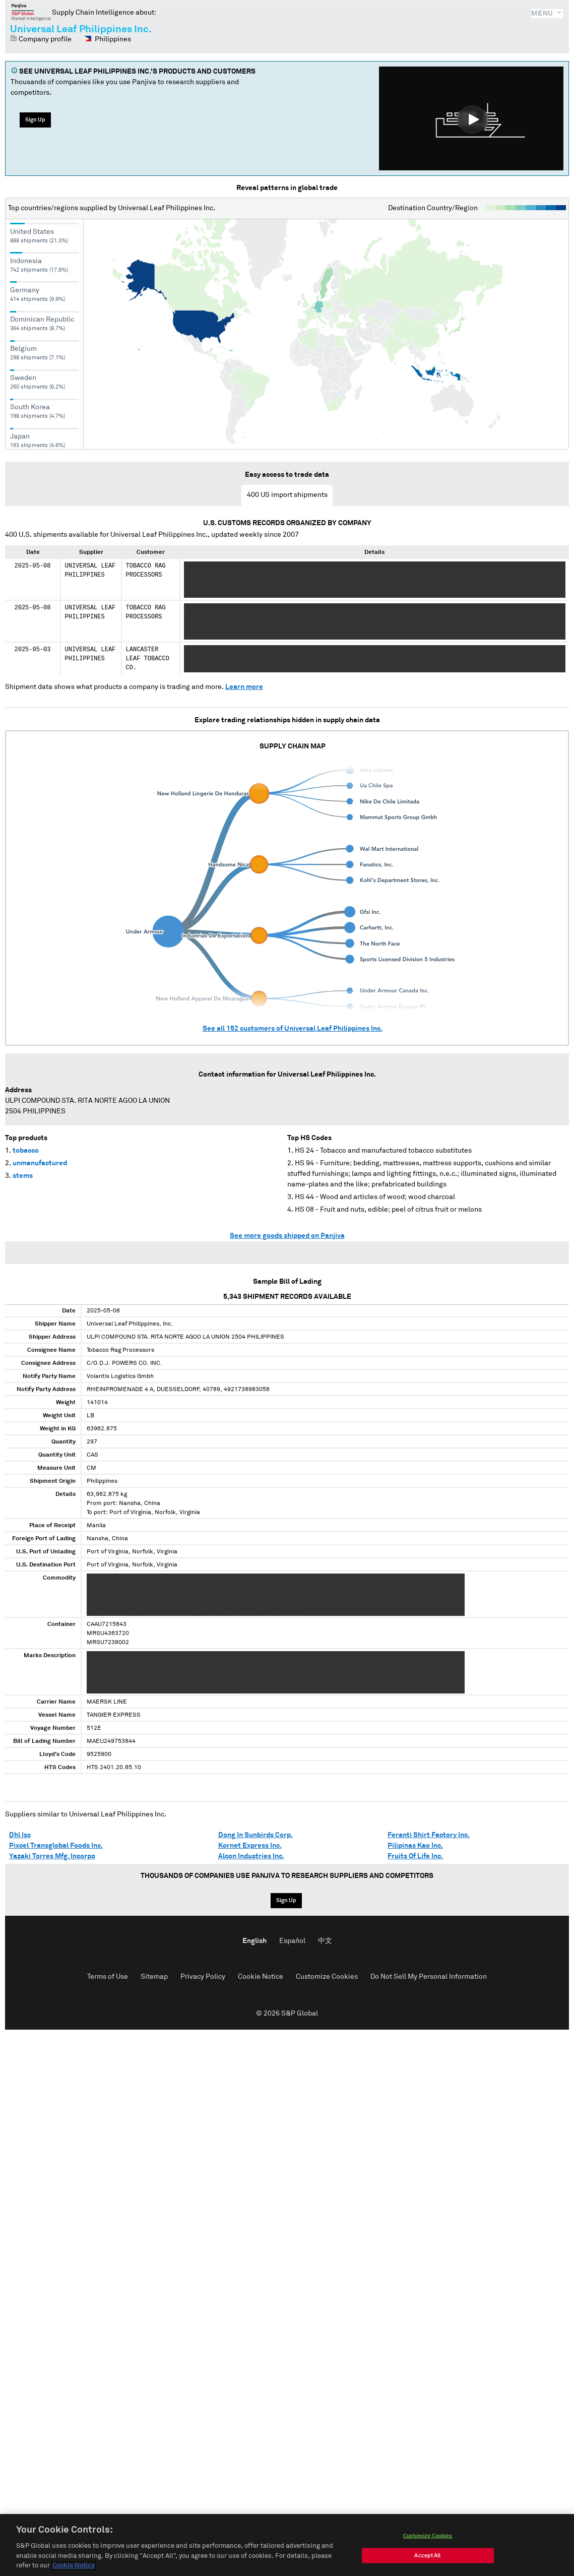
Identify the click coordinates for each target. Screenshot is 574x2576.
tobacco (26, 1150)
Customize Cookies (327, 1976)
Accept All (427, 2558)
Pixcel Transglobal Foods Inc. (56, 1845)
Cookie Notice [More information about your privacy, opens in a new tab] (73, 2569)
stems (23, 1175)
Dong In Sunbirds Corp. (255, 1835)
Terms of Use (107, 1976)
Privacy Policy (202, 1976)
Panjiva (31, 12)
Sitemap (154, 1976)
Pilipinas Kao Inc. (415, 1845)
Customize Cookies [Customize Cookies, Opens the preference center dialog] (428, 2539)
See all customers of (292, 1028)
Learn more (244, 686)
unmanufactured (40, 1163)
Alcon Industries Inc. (251, 1856)
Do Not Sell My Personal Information (428, 1976)
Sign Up (35, 119)
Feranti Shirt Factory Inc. (429, 1835)
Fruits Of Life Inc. (415, 1856)
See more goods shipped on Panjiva (287, 1235)
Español (292, 1940)
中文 (325, 1940)
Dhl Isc (20, 1835)
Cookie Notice (260, 1976)
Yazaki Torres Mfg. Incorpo (52, 1856)
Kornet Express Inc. (250, 1845)
